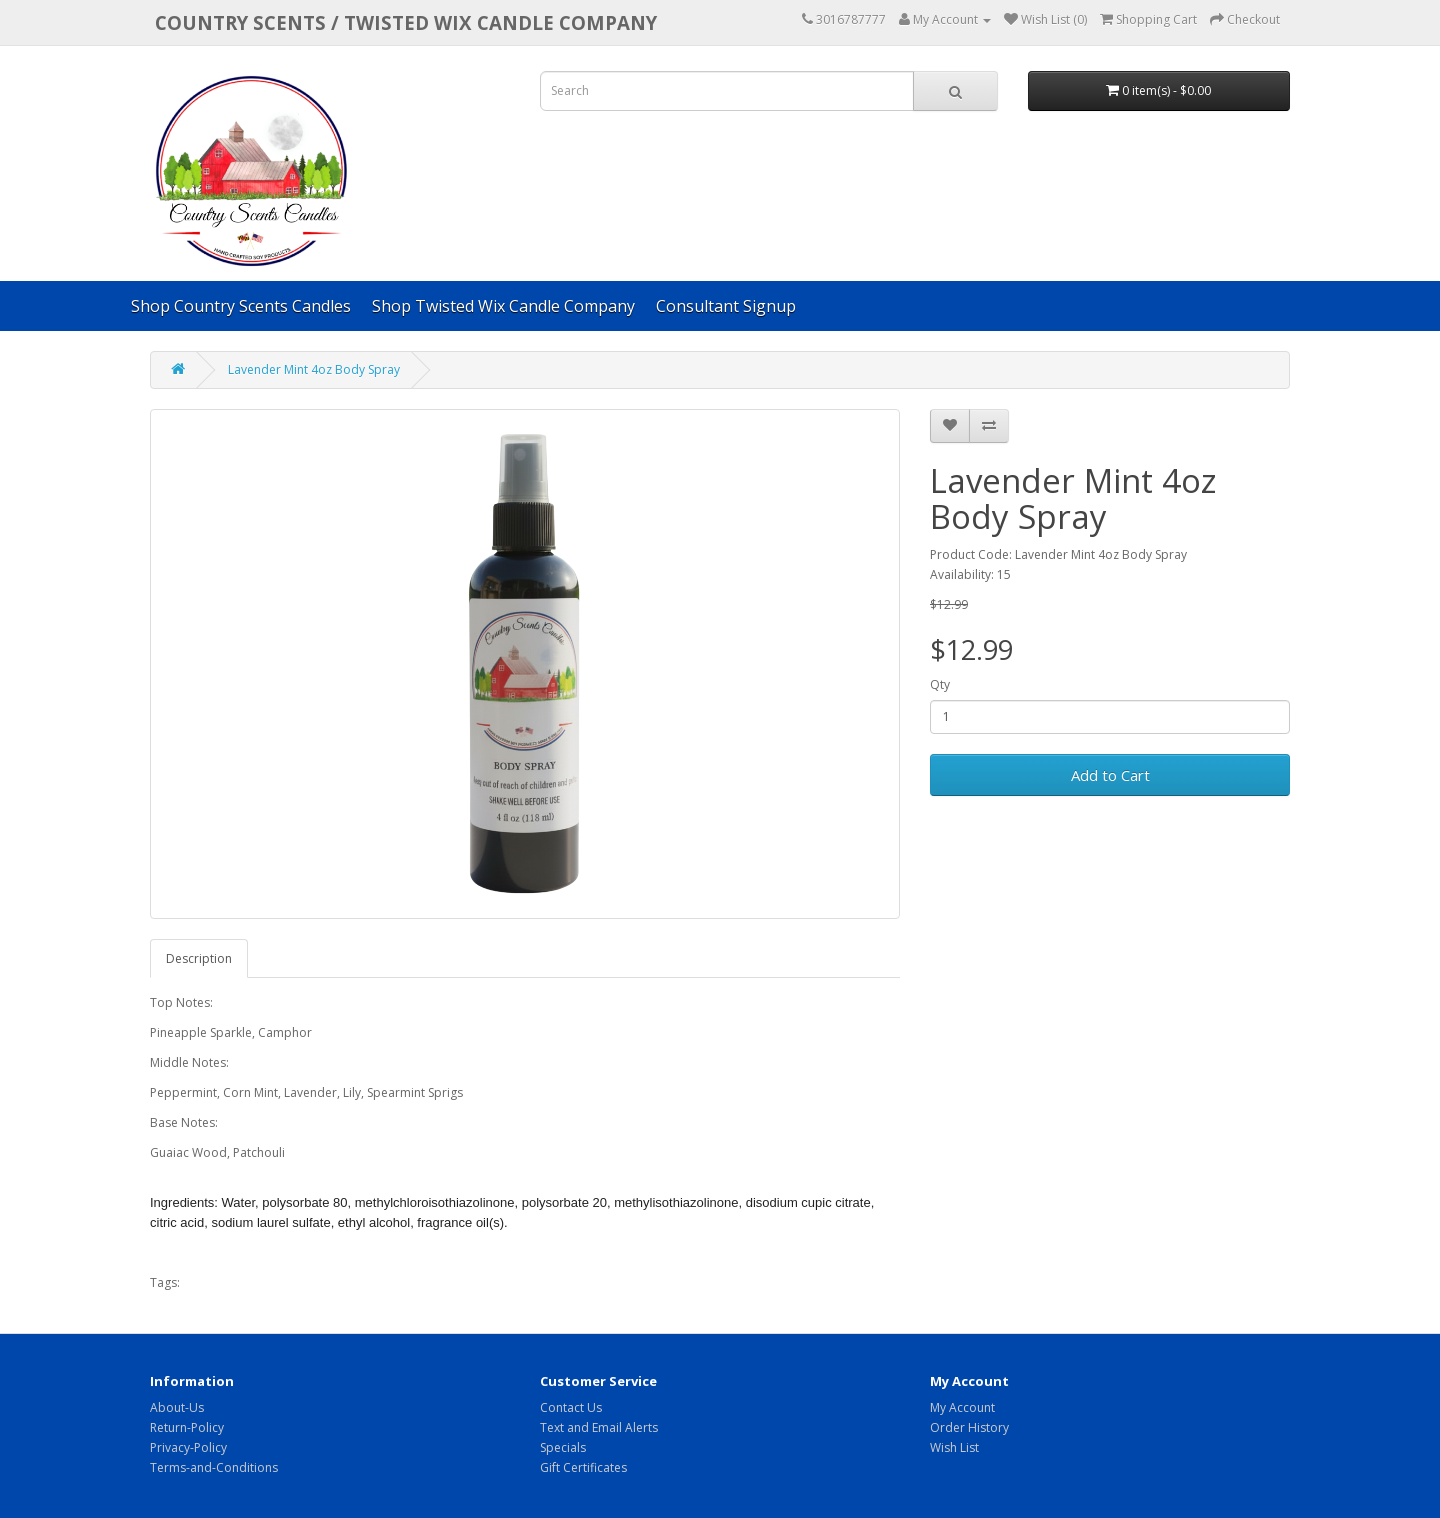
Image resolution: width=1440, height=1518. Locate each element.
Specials (563, 1447)
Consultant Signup (726, 306)
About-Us (177, 1407)
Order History (969, 1427)
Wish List (954, 1447)
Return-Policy (187, 1427)
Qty (940, 684)
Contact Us (571, 1407)
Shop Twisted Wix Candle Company (503, 306)
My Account (962, 1407)
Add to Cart (1110, 775)
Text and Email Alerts (599, 1427)
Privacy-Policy (188, 1447)
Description (199, 958)
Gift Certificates (583, 1467)
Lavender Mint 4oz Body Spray (314, 369)
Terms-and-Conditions (214, 1467)
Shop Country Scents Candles (241, 306)
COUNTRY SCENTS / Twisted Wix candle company (406, 22)
